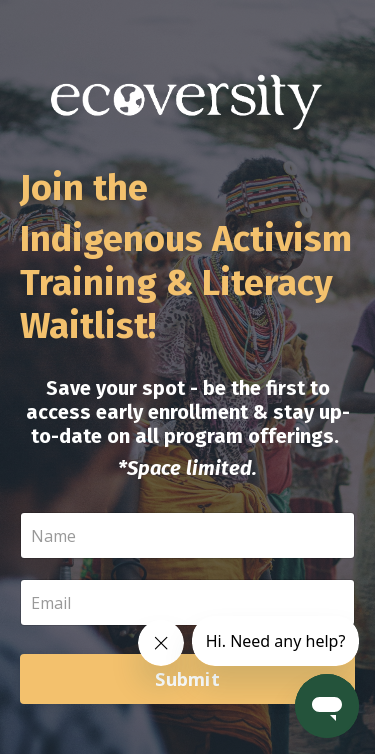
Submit (187, 679)
